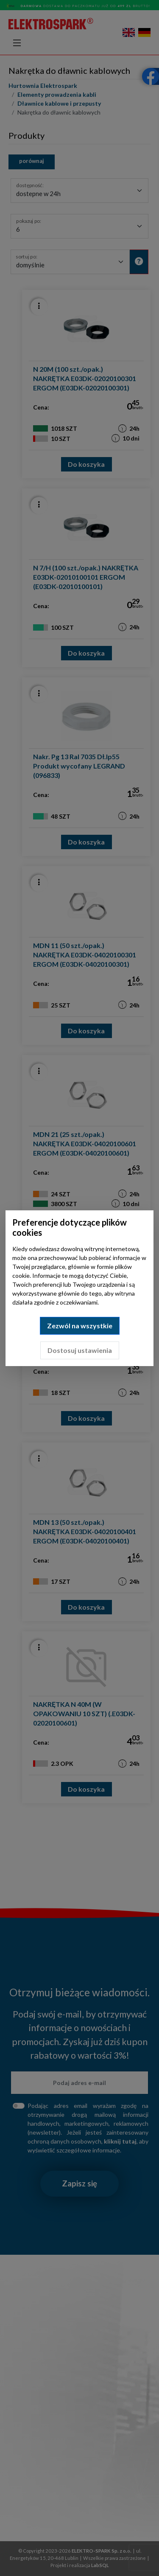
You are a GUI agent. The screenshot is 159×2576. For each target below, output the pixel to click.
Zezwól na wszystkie (79, 1326)
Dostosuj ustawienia (79, 1350)
